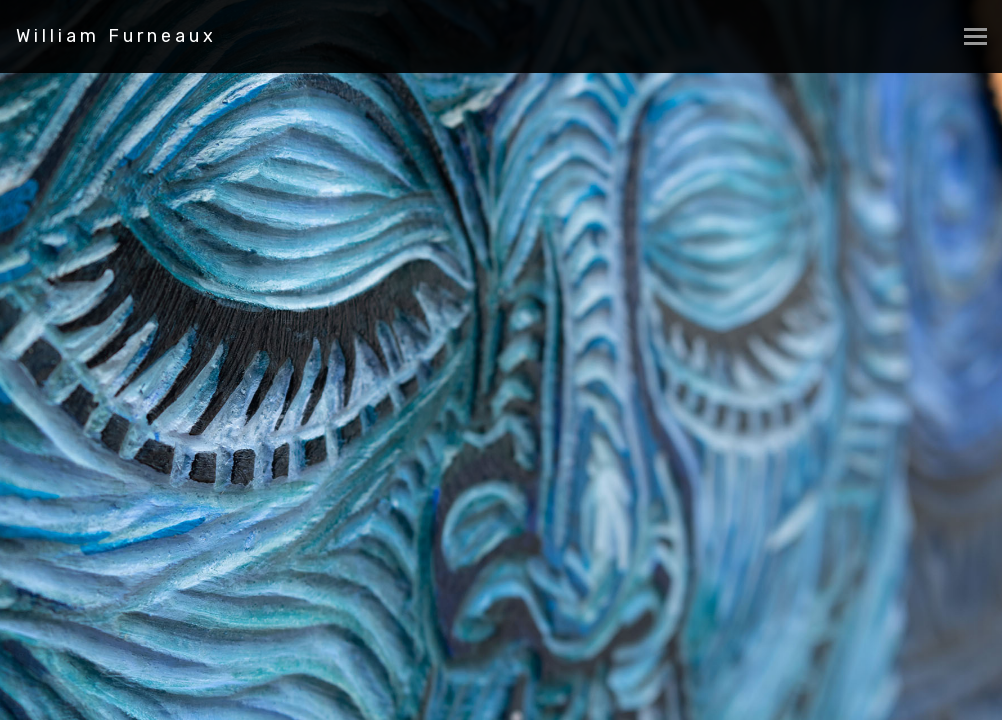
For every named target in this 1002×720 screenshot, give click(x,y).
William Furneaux (116, 36)
